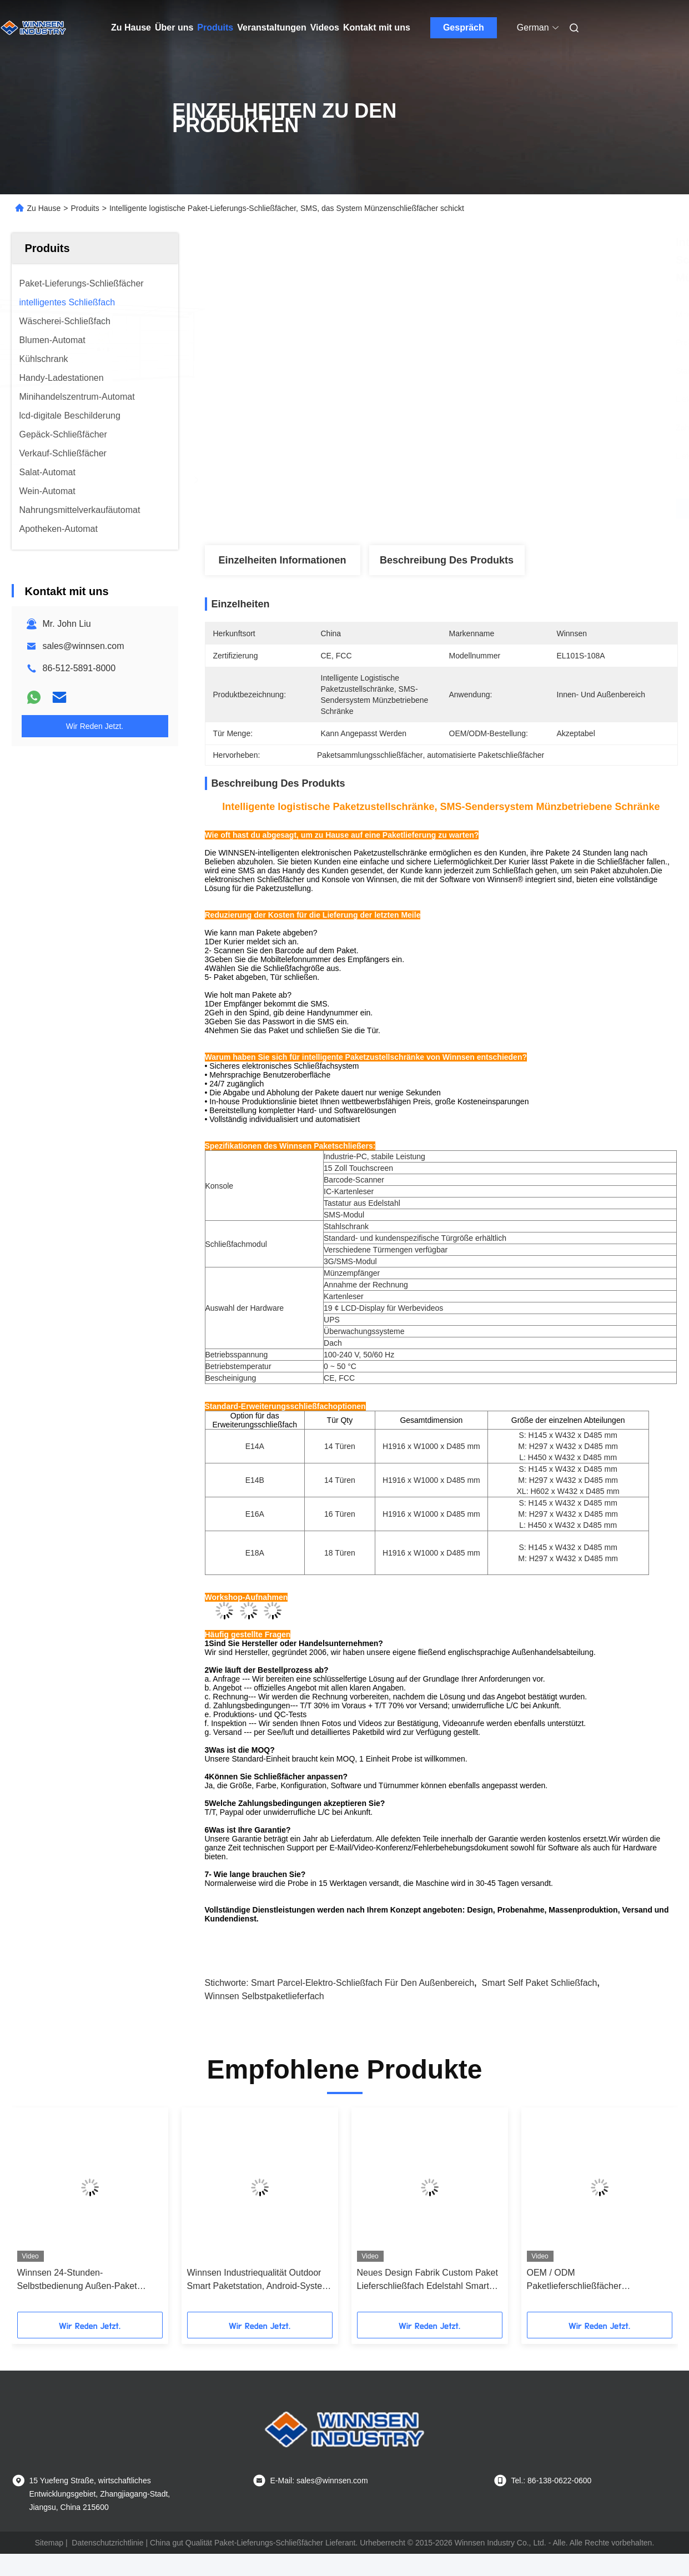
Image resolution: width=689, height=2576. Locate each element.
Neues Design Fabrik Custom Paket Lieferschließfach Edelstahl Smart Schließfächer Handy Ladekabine (427, 2280)
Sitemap (49, 2542)
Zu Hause (131, 27)
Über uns (174, 27)
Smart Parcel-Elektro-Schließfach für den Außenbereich (362, 1983)
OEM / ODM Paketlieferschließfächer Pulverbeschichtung (574, 2280)
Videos (324, 27)
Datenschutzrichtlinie (107, 2542)
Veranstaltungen (271, 27)
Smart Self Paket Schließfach (539, 1983)
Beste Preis (500, 508)
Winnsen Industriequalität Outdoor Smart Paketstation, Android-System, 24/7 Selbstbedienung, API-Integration (259, 2280)
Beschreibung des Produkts (447, 560)
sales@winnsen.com (83, 646)
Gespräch (463, 27)
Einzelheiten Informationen (282, 560)
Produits (215, 27)
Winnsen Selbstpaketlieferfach (264, 1996)
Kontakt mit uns (376, 27)
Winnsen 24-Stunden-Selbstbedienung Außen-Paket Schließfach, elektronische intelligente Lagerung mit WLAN (79, 2280)
